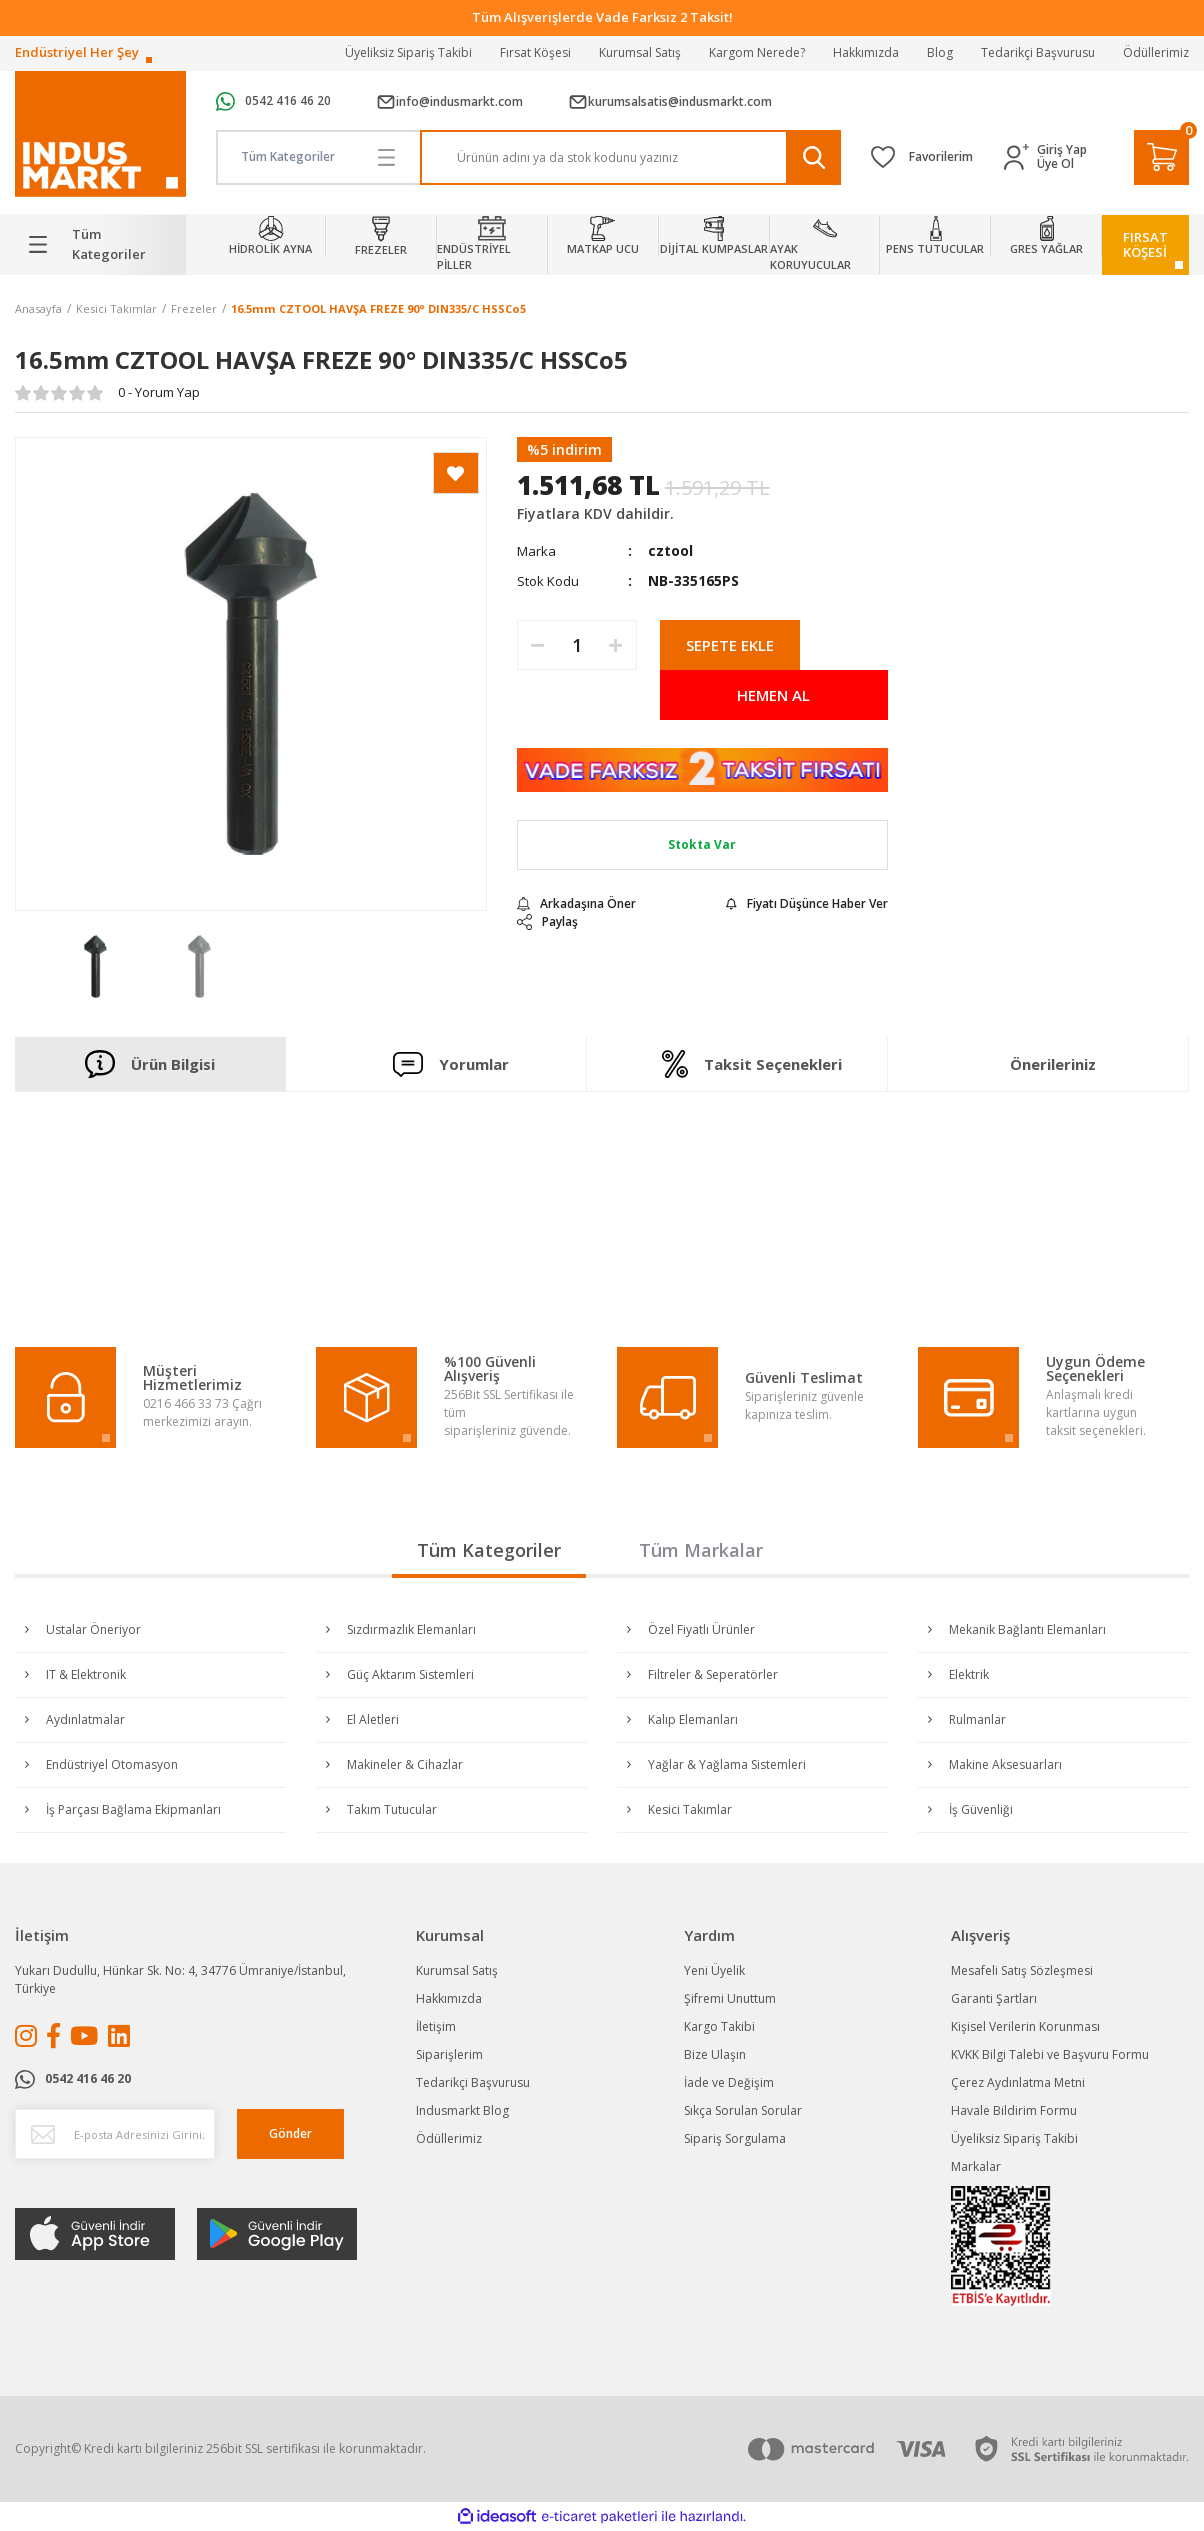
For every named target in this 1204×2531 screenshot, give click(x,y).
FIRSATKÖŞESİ (1145, 244)
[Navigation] (100, 245)
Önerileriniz (1053, 1064)
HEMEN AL (773, 695)
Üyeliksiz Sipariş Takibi (408, 52)
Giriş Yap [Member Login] (1062, 150)
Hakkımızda (866, 52)
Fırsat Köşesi (535, 52)
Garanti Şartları (994, 1998)
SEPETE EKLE (730, 645)
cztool (670, 550)
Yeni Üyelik (714, 1970)
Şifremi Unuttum (730, 1998)
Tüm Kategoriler (489, 1550)
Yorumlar (451, 1063)
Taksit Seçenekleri (752, 1064)
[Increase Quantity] (616, 645)
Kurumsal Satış (640, 52)
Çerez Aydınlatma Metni (1018, 2082)
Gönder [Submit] (290, 2133)
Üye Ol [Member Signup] (1055, 164)
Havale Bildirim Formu (1014, 2110)
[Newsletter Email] (115, 2134)
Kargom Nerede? (757, 52)
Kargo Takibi (719, 2026)
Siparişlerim (449, 2054)
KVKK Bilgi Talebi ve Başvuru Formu (1050, 2054)
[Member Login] (1020, 157)
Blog (940, 52)
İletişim (436, 2026)
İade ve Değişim (729, 2082)
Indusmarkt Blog (462, 2110)
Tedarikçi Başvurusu (1038, 52)
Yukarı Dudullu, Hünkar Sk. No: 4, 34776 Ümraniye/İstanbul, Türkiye (180, 1979)
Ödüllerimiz (1156, 52)
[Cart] (1161, 157)
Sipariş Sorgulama (735, 2138)
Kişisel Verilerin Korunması (1025, 2026)
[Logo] (100, 134)
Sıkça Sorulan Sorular (743, 2110)
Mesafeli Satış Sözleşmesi (1022, 1970)
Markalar (976, 2166)
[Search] (630, 157)
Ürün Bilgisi (150, 1064)
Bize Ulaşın (715, 2054)
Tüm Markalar (701, 1550)
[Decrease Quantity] (538, 645)
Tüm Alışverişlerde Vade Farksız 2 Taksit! (602, 17)
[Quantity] (577, 645)
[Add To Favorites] (456, 473)
